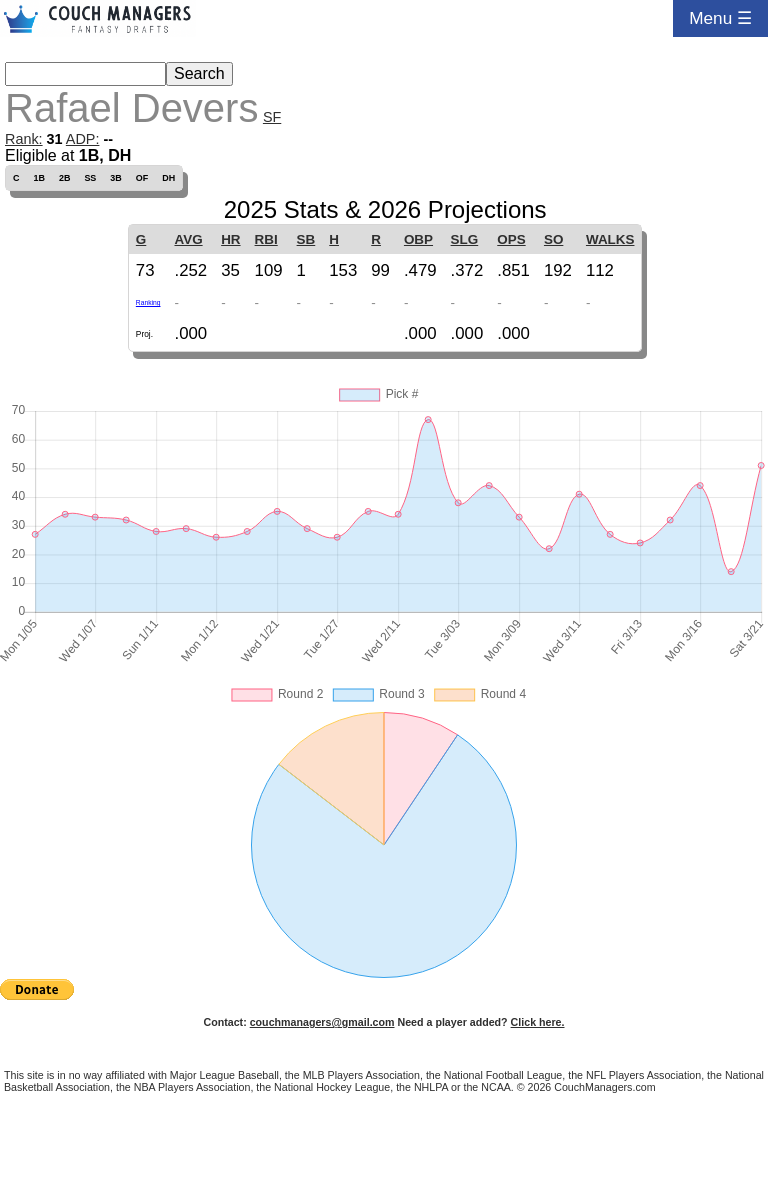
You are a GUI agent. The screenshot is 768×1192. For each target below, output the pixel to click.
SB (306, 239)
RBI (266, 239)
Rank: (24, 139)
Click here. (538, 1022)
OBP (418, 239)
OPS (511, 239)
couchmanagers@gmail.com (322, 1022)
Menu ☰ (720, 18)
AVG (188, 239)
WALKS (610, 239)
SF (272, 117)
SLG (465, 239)
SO (553, 239)
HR (230, 239)
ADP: (83, 139)
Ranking (148, 302)
